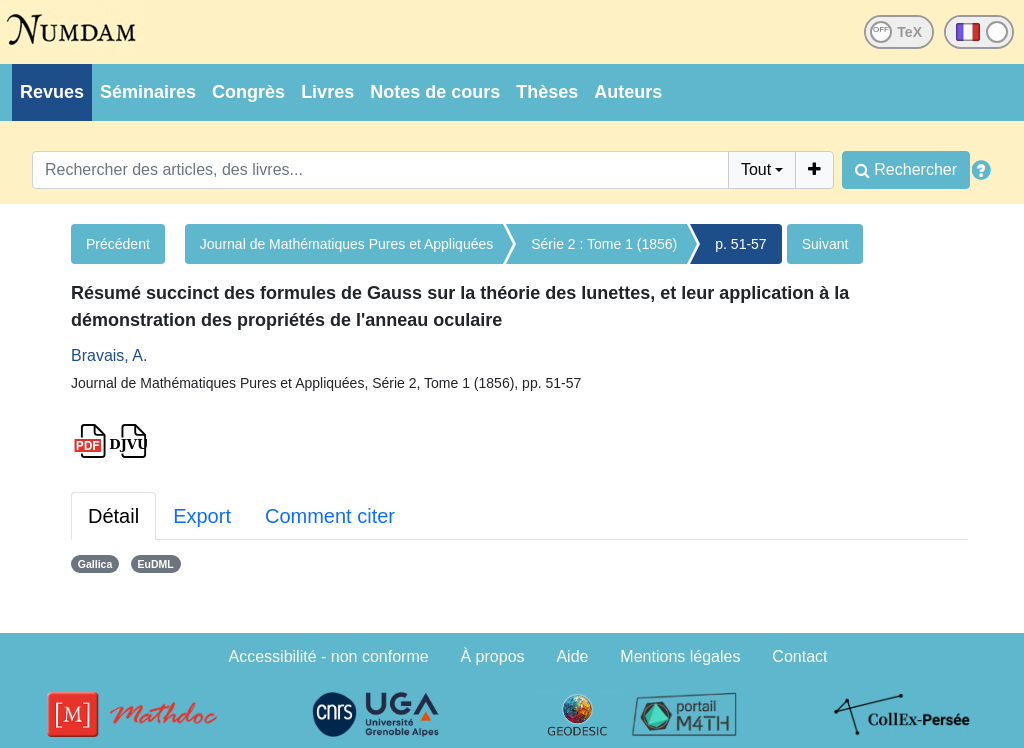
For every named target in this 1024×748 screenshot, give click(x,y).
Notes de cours (435, 92)
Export (202, 516)
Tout (756, 169)
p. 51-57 (740, 244)
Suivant (825, 244)
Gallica (95, 564)
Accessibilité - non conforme (329, 656)
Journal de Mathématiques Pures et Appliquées (346, 244)
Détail (113, 516)
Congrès (248, 92)
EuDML (156, 564)
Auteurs (628, 92)
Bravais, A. (109, 355)
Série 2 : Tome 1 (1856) (604, 244)
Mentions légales (680, 656)
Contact (799, 656)
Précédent (118, 244)
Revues (52, 92)
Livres (327, 92)
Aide (572, 656)
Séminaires (148, 92)
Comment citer (330, 516)
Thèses (547, 92)
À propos (493, 656)
